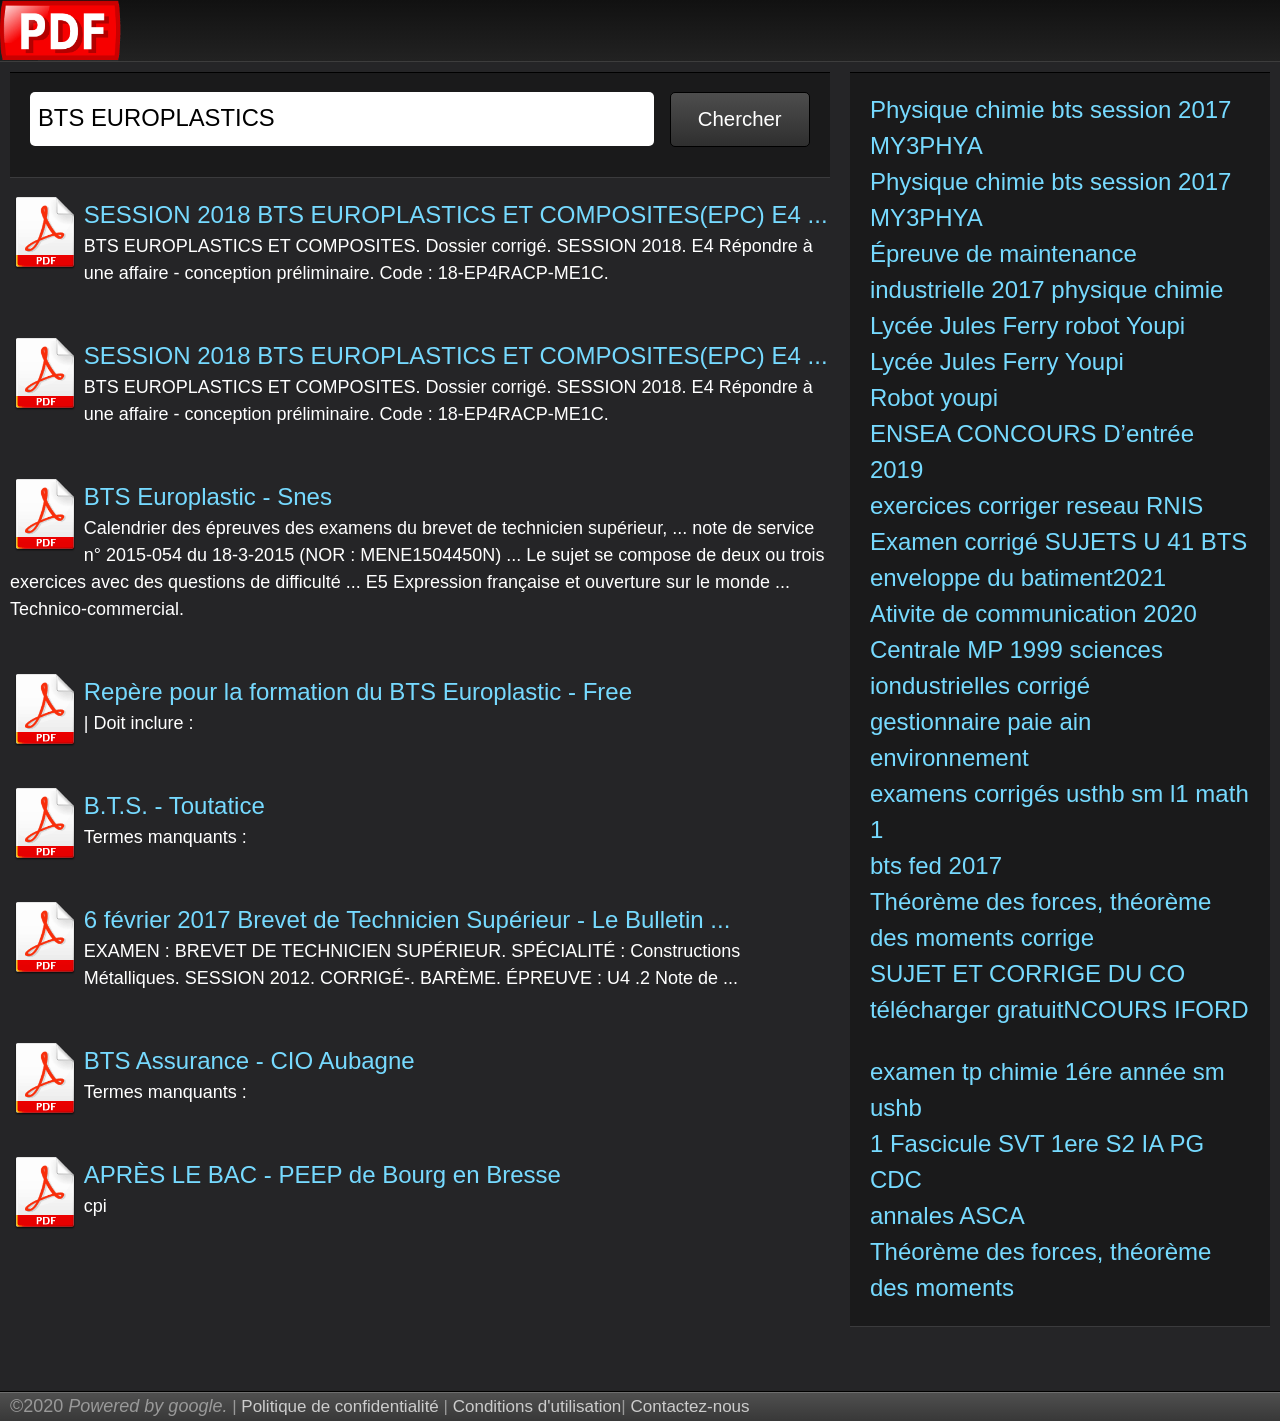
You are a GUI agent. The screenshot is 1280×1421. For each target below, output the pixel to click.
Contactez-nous (689, 1406)
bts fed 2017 (936, 865)
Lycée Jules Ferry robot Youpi (1031, 325)
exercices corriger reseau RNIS (1036, 505)
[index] (61, 55)
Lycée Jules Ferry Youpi (1000, 361)
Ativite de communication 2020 (1033, 613)
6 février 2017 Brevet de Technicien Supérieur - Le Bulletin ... (407, 919)
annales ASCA (947, 1215)
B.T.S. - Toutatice (174, 805)
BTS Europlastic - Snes (208, 496)
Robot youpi (937, 397)
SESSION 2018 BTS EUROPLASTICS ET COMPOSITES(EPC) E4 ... (456, 214)
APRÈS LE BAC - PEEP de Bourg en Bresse (322, 1174)
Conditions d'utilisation (537, 1406)
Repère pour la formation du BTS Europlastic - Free (358, 691)
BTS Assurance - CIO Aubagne (249, 1060)
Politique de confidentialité (340, 1406)
